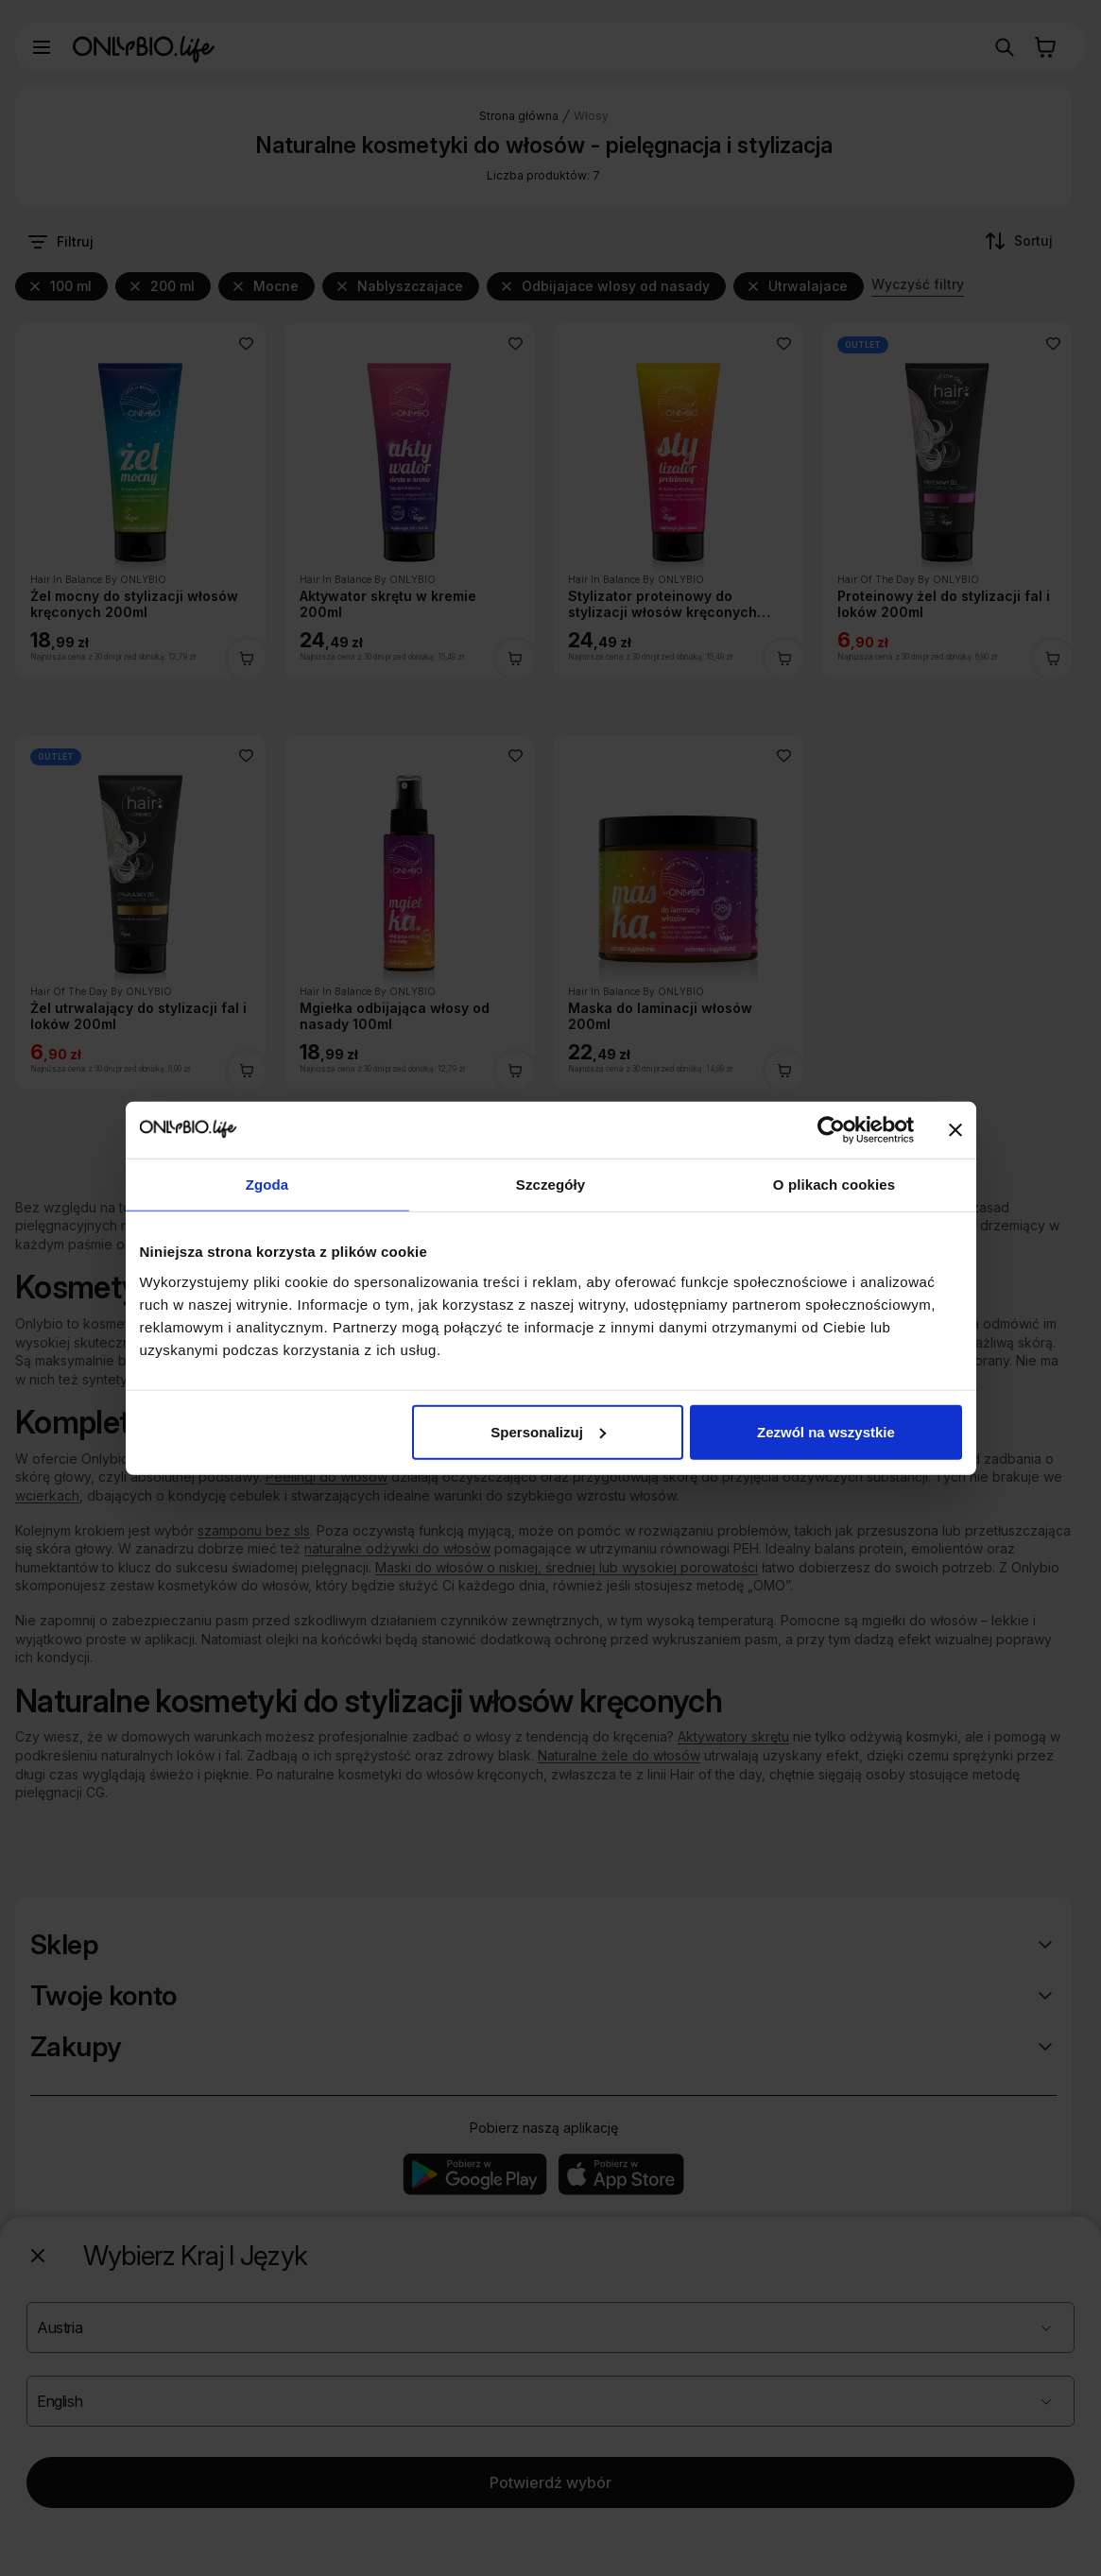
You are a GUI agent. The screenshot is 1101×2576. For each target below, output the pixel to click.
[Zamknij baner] (955, 1130)
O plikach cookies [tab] (834, 1184)
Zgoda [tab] (267, 1184)
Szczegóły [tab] (550, 1184)
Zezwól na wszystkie (826, 1431)
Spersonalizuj (548, 1431)
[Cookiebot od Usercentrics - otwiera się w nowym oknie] (831, 1130)
